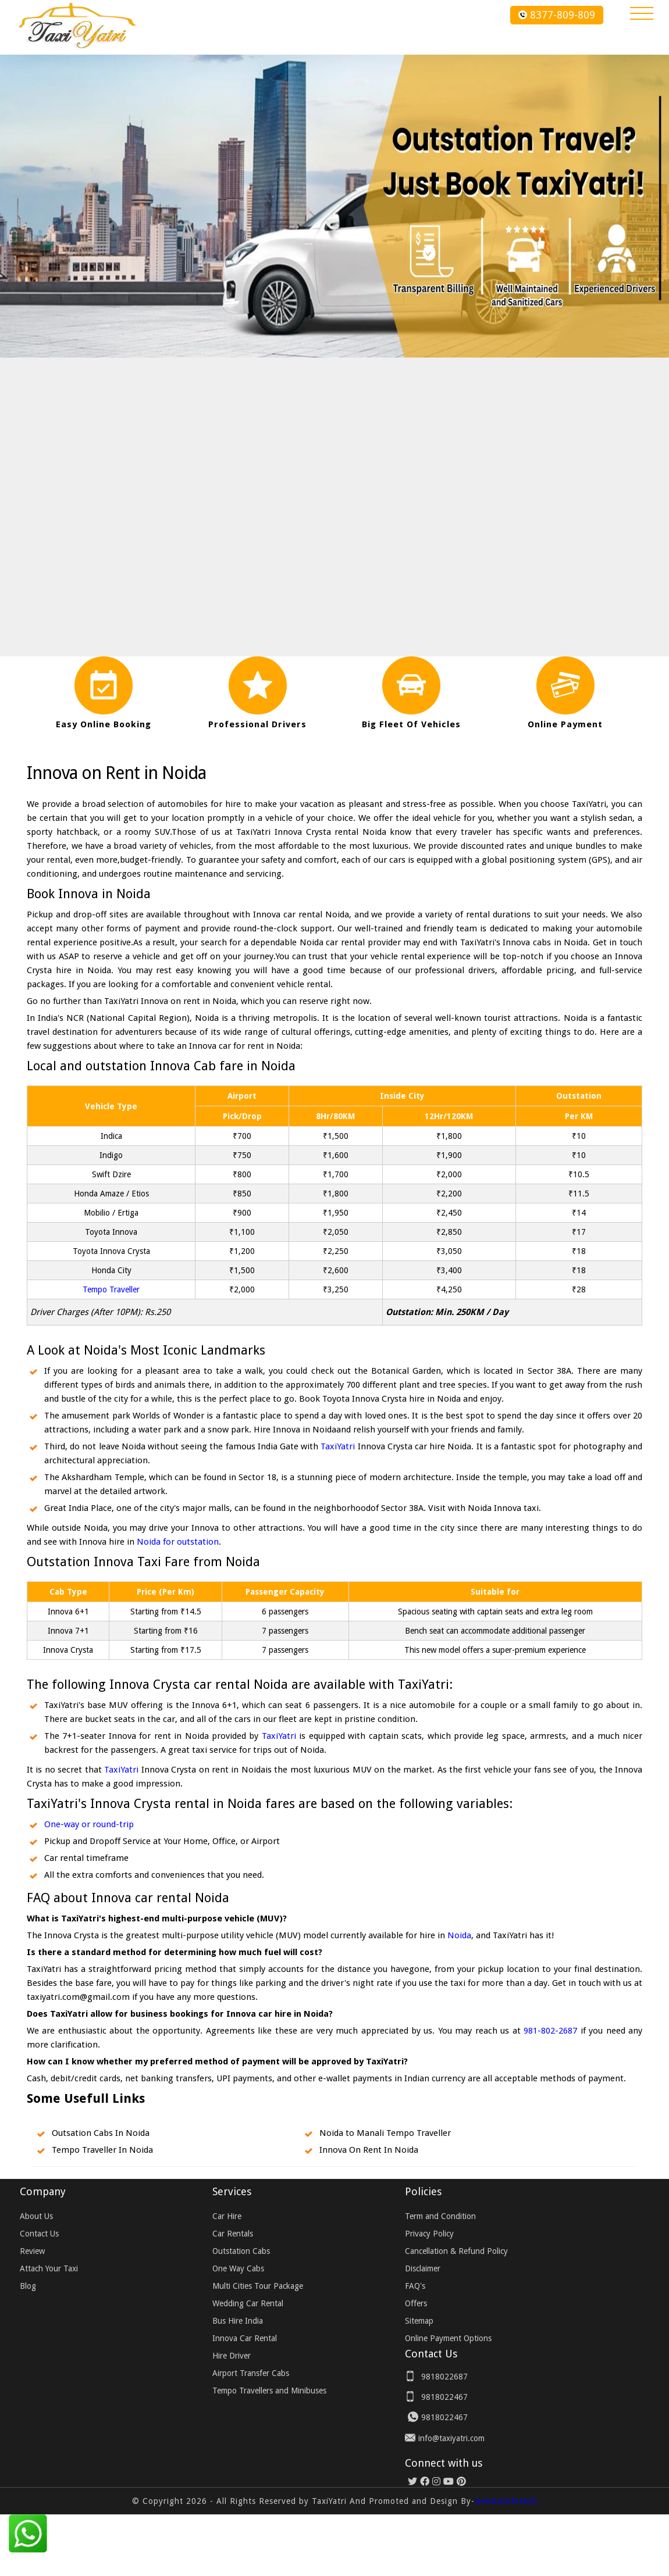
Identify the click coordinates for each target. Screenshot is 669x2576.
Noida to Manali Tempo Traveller (385, 2133)
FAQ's (415, 2286)
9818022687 (444, 2376)
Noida (459, 1935)
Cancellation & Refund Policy (456, 2251)
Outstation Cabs (241, 2251)
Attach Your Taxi (49, 2268)
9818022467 (444, 2397)
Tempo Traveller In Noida (102, 2150)
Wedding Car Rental (247, 2303)
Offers (416, 2303)
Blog (28, 2286)
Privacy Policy (429, 2233)
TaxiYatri (338, 1446)
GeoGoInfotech (506, 2501)
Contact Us (39, 2233)
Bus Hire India (237, 2320)
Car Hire (226, 2216)
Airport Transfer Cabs (250, 2373)
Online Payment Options (448, 2338)
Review (32, 2251)
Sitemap (419, 2320)
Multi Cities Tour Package (257, 2286)
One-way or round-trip (89, 1824)
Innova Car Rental (244, 2338)
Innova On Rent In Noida (368, 2150)
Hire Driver (231, 2355)
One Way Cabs (238, 2268)
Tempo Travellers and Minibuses (269, 2390)
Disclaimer (422, 2268)
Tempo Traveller (111, 1289)
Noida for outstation (178, 1542)
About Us (36, 2216)
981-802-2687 (550, 2030)
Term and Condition (440, 2216)
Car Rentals (232, 2233)
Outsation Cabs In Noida (101, 2133)
